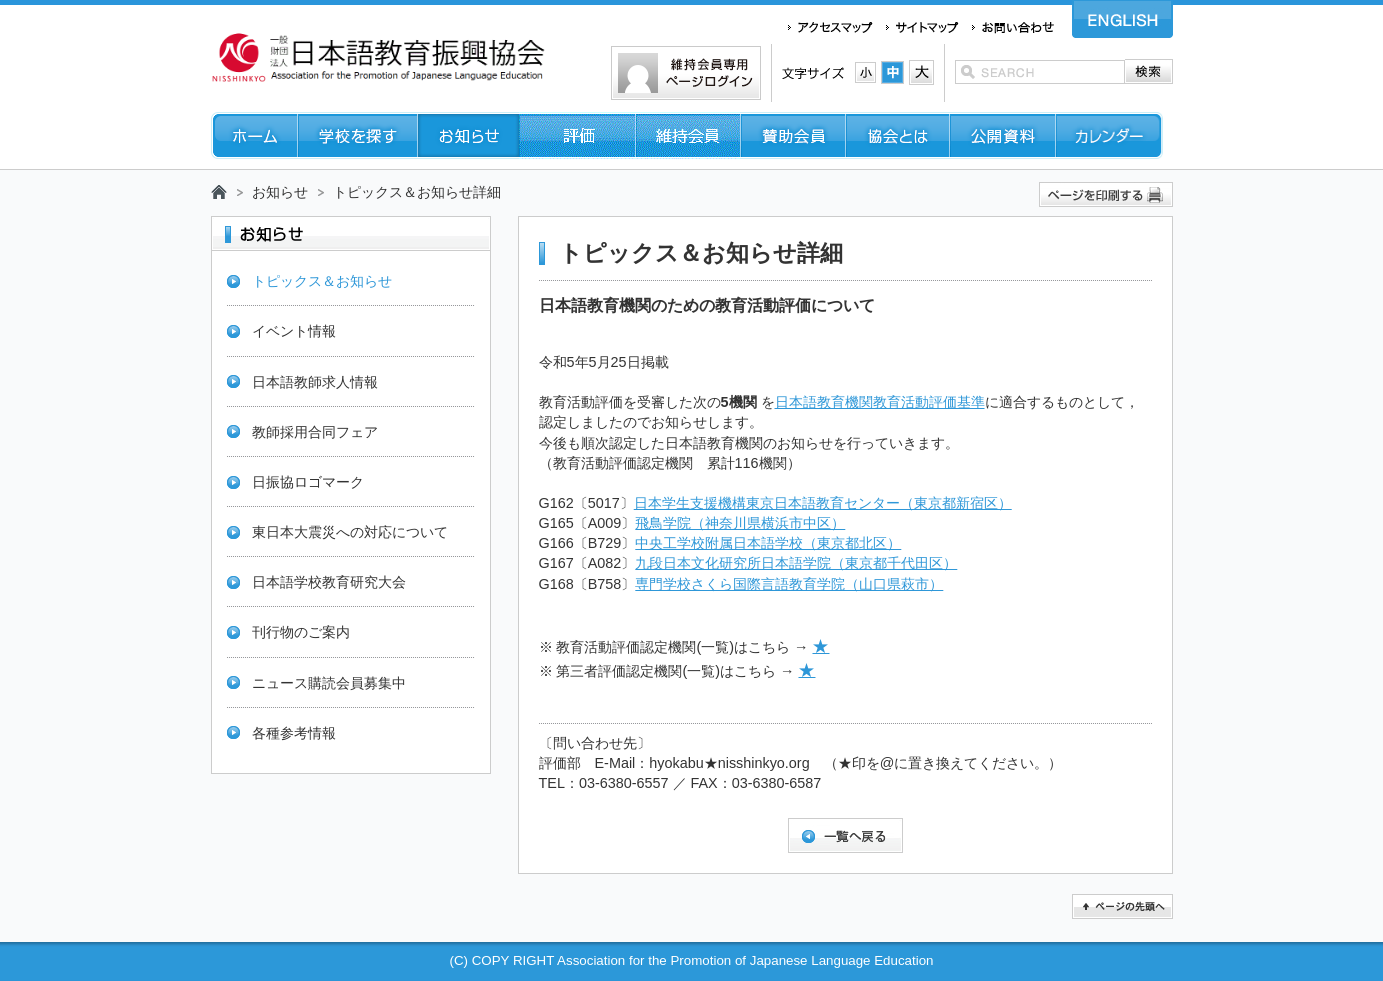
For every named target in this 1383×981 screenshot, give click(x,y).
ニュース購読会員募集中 (329, 683)
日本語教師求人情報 (315, 382)
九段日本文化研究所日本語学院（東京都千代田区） (796, 563)
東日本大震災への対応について (350, 532)
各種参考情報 (294, 733)
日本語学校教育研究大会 (329, 582)
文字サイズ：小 (865, 72)
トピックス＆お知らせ (322, 281)
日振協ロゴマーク (308, 482)
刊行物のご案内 (301, 632)
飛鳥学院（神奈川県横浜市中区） (740, 523)
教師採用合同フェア (315, 432)
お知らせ (280, 192)
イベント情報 (294, 331)
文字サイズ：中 (892, 72)
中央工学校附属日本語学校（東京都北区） (768, 543)
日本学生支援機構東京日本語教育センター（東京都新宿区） (823, 503)
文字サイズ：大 (921, 72)
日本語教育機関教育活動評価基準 (880, 402)
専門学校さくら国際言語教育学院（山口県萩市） (789, 584)
